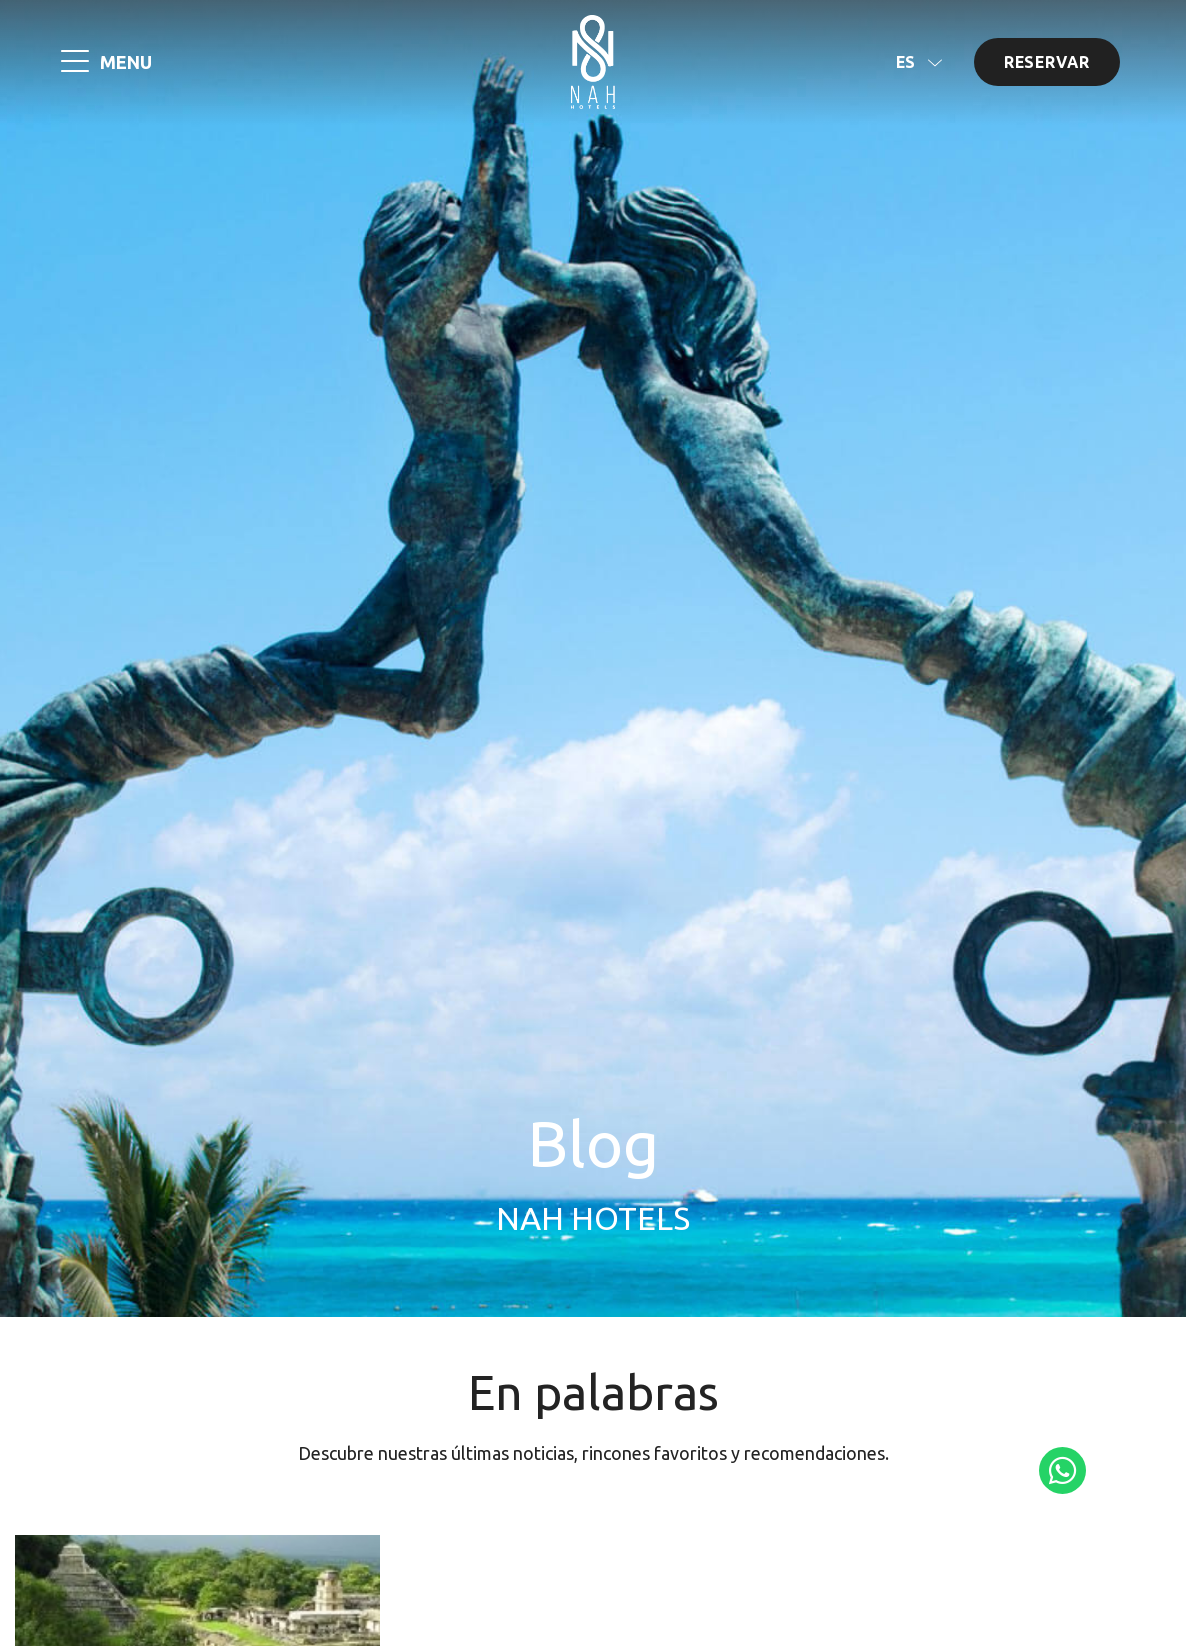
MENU (126, 62)
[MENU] (75, 63)
